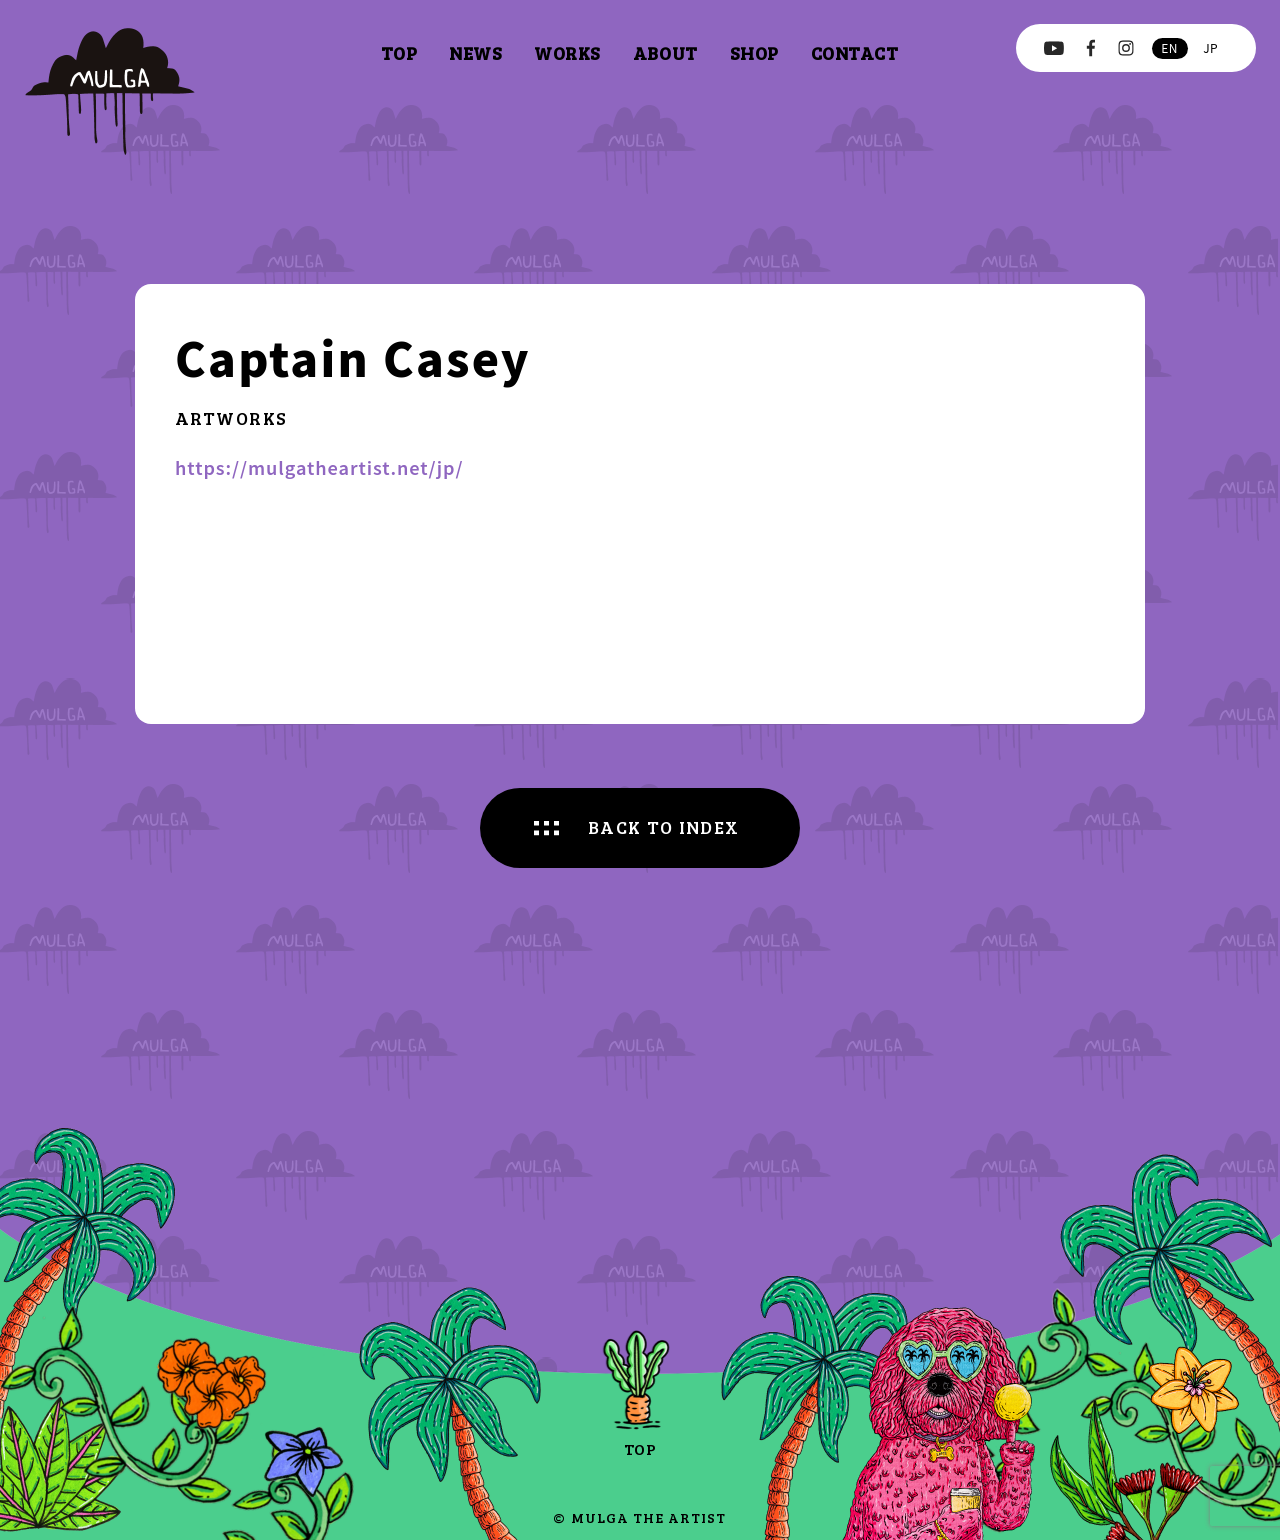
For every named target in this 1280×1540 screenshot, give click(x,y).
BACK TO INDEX (664, 827)
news (475, 53)
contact (855, 53)
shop (754, 53)
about (665, 53)
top (399, 53)
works (567, 53)
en (1169, 47)
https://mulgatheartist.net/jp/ (319, 467)
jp (1210, 47)
